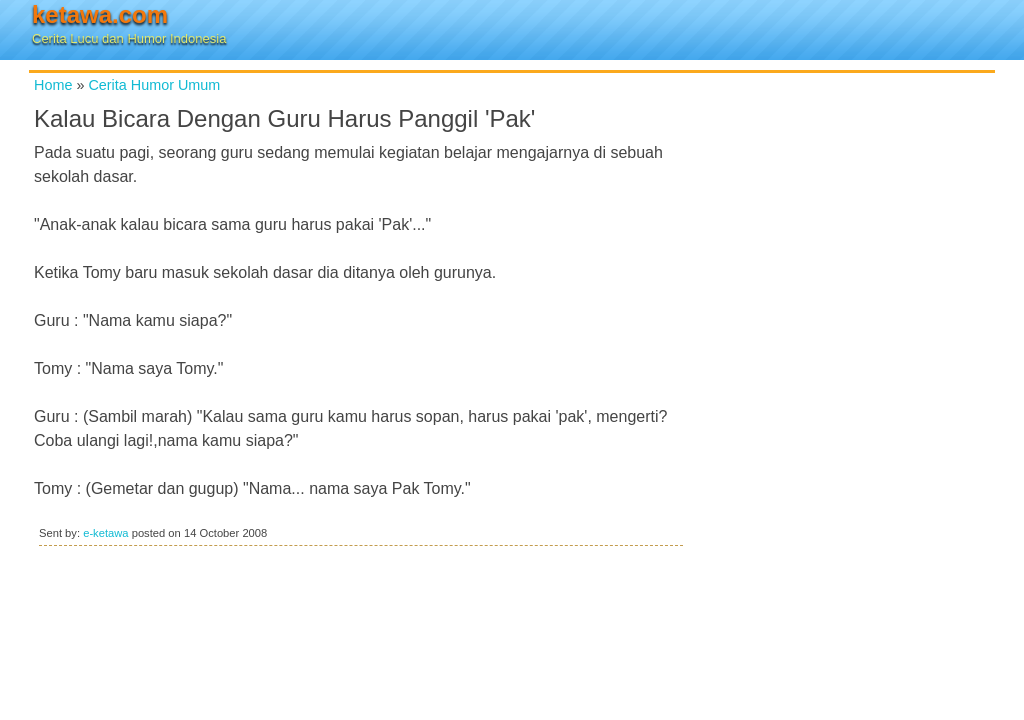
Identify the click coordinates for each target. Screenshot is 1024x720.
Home (53, 85)
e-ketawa (105, 533)
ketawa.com (100, 14)
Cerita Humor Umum (154, 85)
